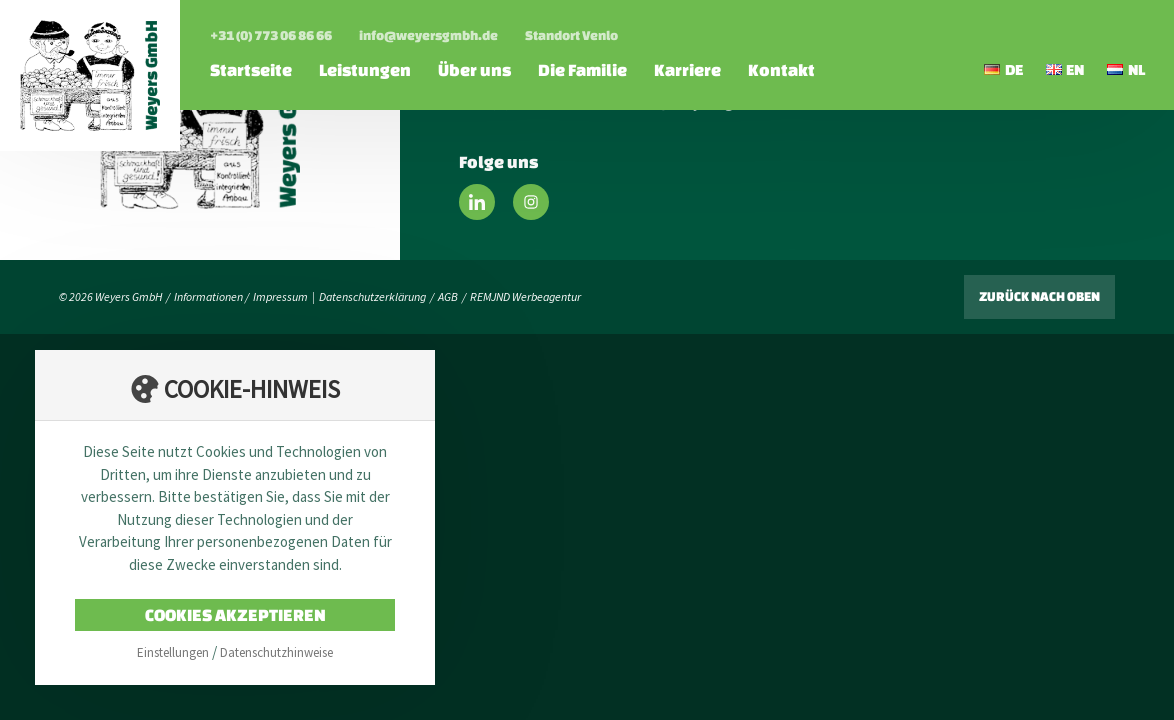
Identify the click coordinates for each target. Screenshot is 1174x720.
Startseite (251, 69)
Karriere (687, 69)
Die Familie (582, 69)
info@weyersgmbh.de (428, 35)
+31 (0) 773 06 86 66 (271, 35)
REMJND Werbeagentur (525, 296)
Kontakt (781, 69)
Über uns (474, 69)
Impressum (280, 296)
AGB (448, 296)
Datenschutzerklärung (372, 296)
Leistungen (365, 69)
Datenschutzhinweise (276, 652)
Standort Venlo (571, 35)
